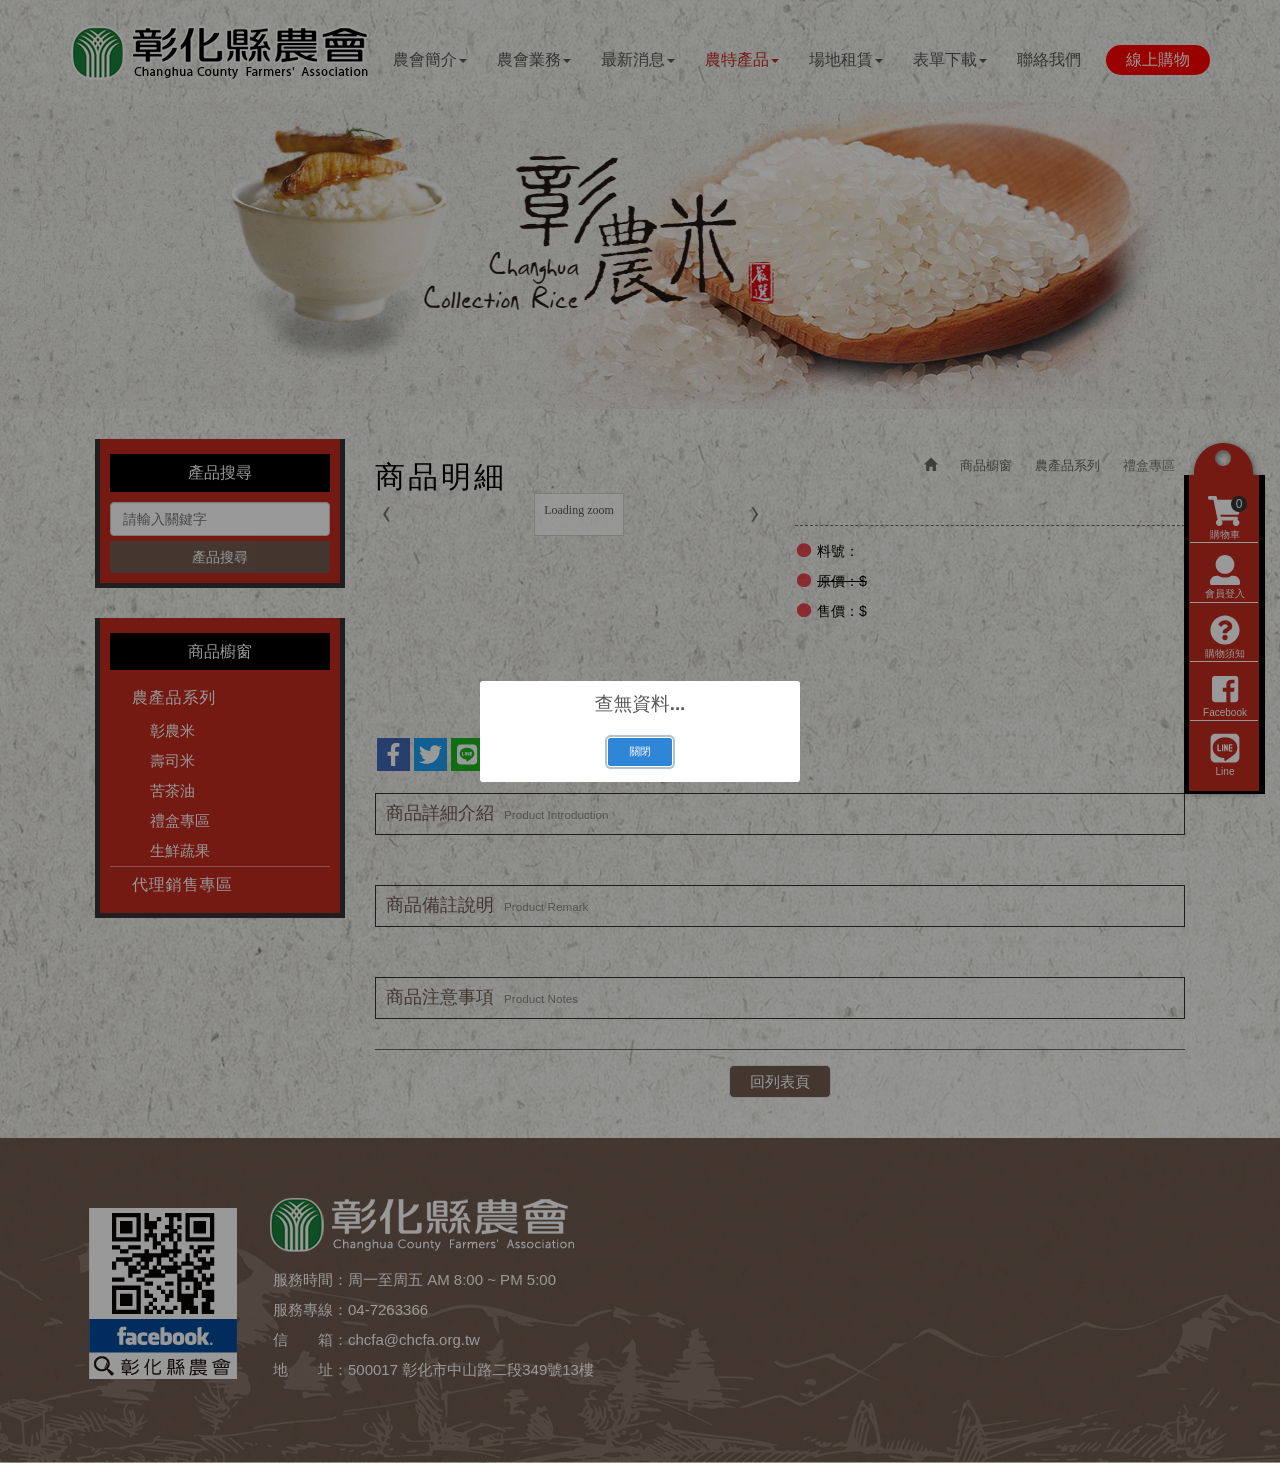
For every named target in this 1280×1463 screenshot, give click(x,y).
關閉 (639, 751)
